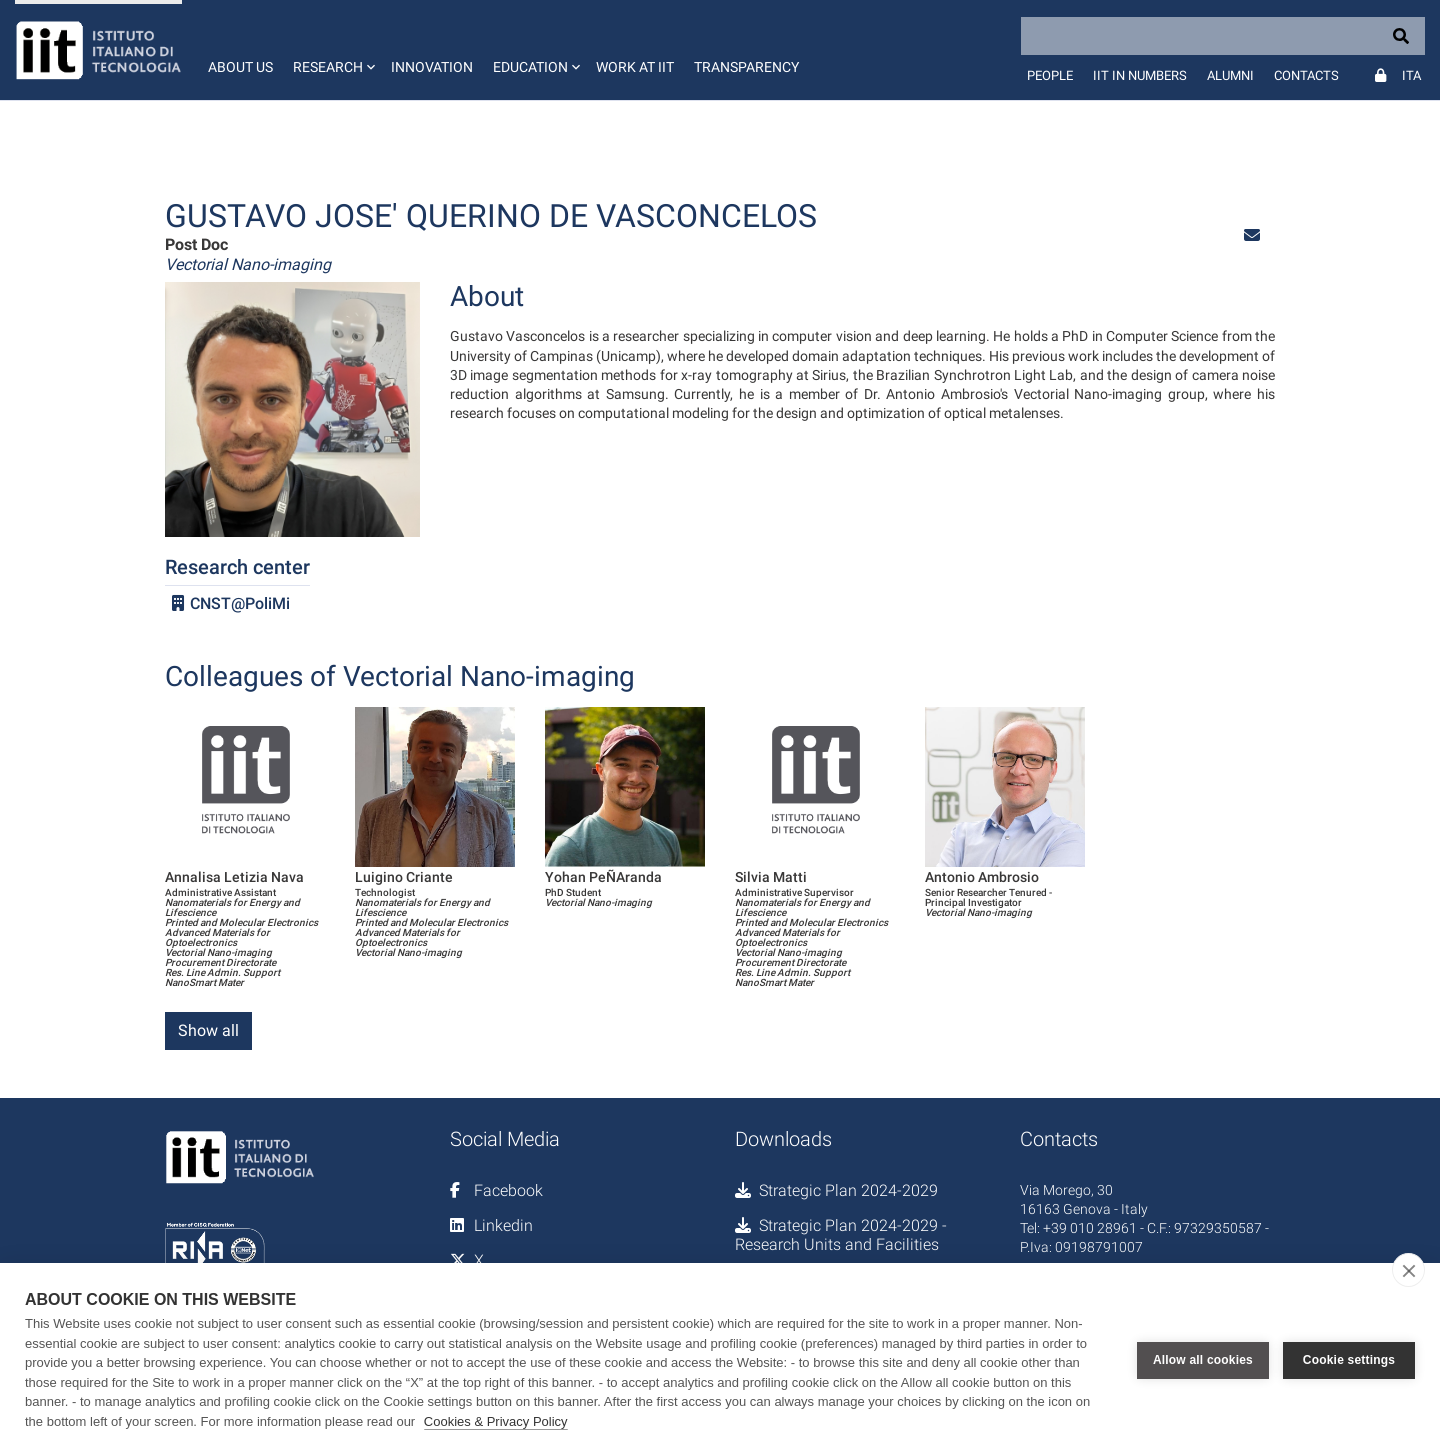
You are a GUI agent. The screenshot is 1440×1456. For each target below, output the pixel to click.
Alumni (1230, 75)
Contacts (1306, 75)
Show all (208, 1030)
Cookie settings (1349, 1360)
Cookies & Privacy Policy (496, 1421)
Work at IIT (635, 67)
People (1050, 75)
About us (240, 67)
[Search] (1223, 36)
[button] (332, 50)
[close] (1408, 1270)
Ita (1411, 75)
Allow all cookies (1203, 1360)
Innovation (432, 67)
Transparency (746, 67)
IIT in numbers (1140, 75)
